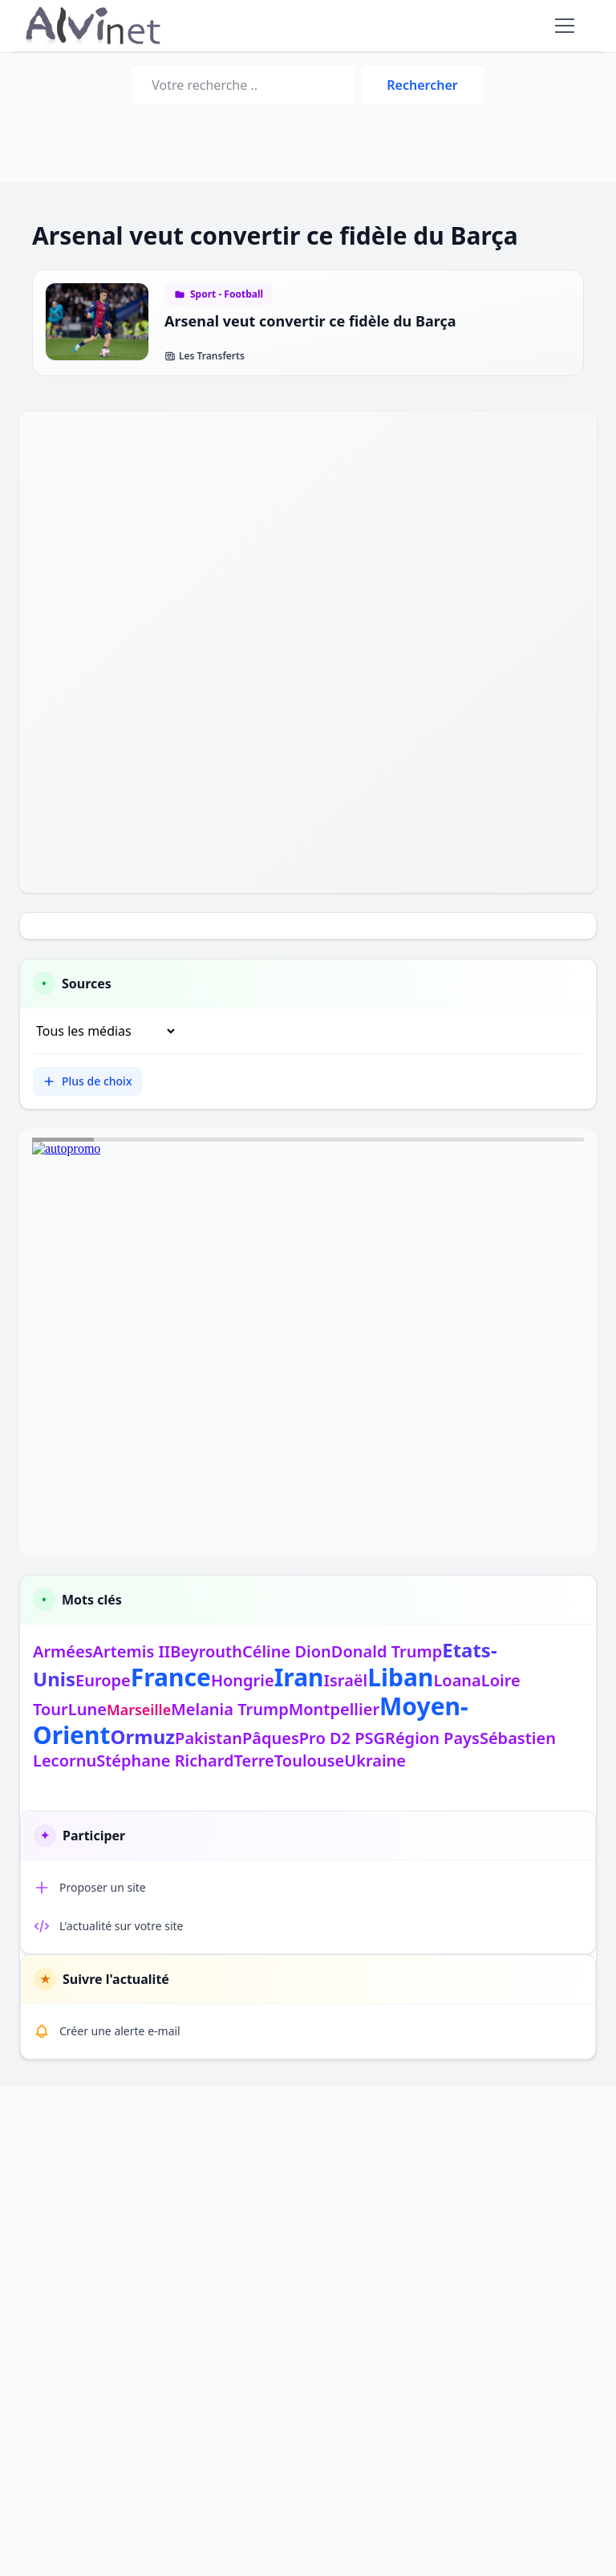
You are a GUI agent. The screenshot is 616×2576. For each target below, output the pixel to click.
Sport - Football (226, 294)
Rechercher (422, 85)
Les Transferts (204, 356)
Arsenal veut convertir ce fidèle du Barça (310, 321)
